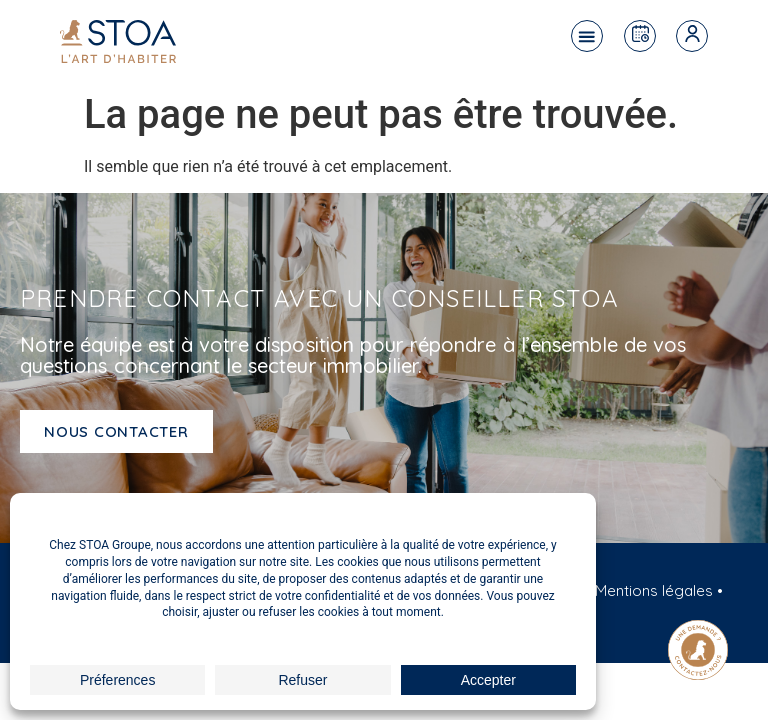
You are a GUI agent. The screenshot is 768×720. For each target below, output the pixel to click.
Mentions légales (654, 590)
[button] (587, 36)
